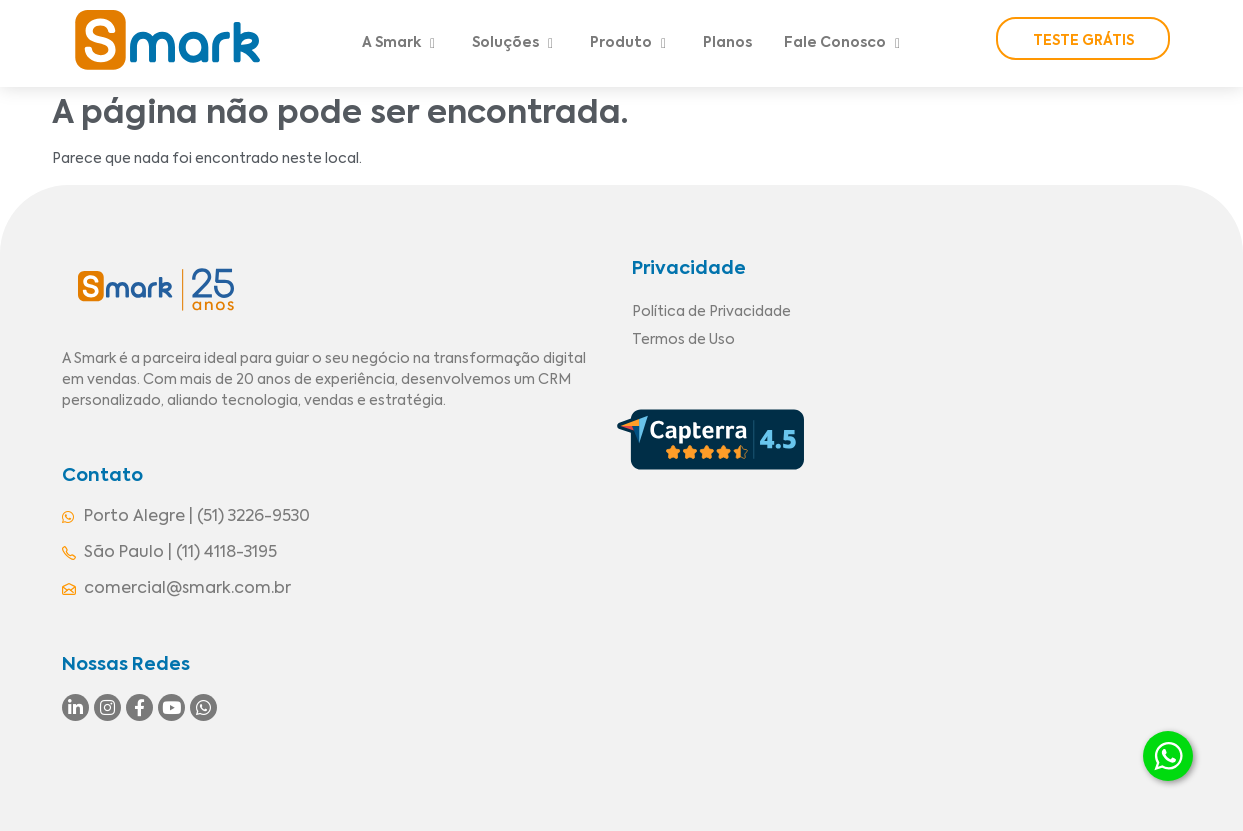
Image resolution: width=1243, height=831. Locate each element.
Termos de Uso (683, 340)
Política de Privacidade (711, 312)
